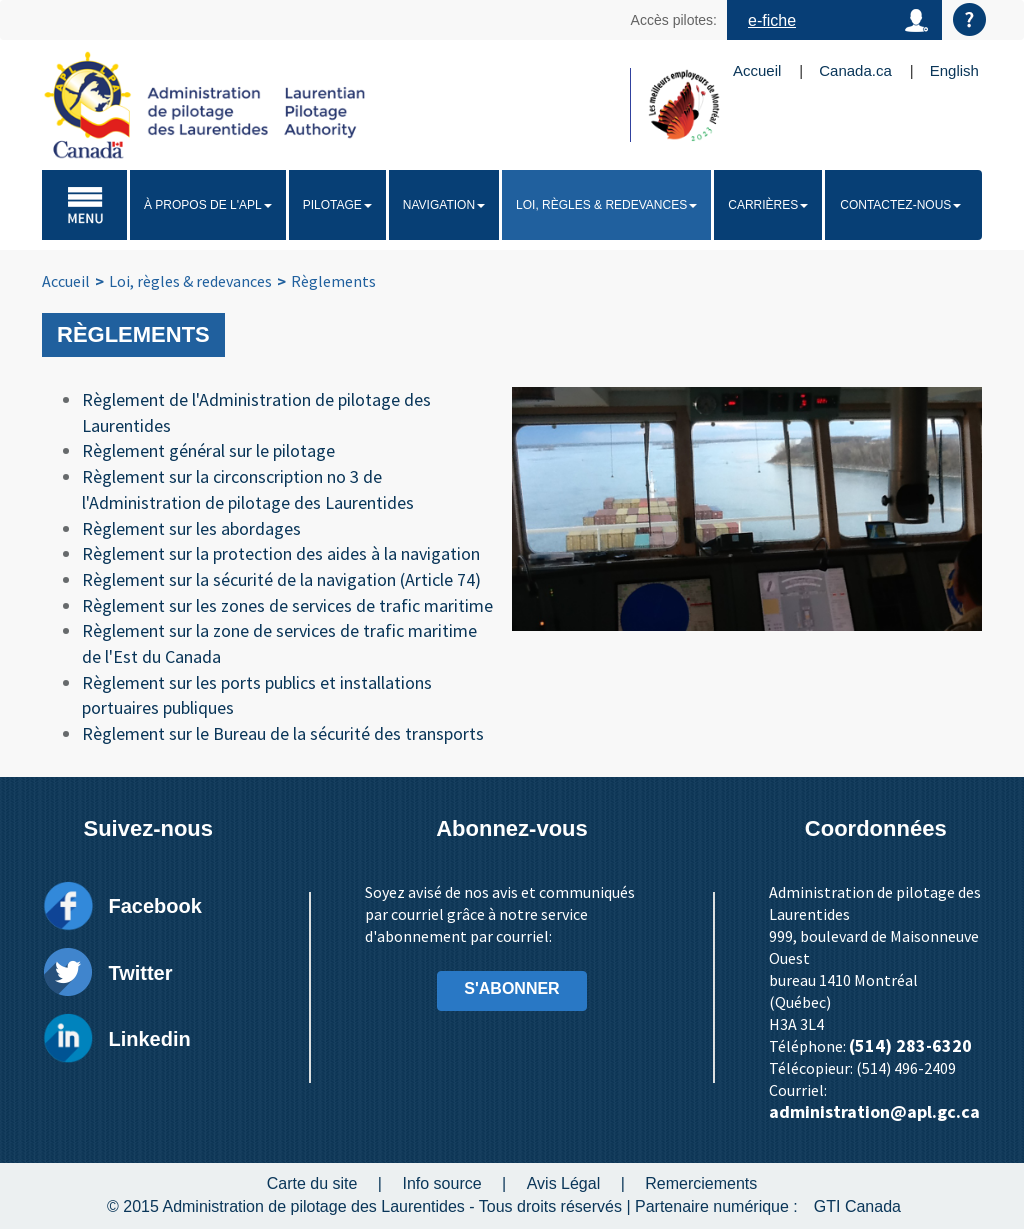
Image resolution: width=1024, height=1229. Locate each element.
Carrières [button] (768, 205)
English (954, 70)
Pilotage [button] (337, 205)
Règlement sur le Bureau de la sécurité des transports (283, 733)
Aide (969, 19)
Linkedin (149, 1039)
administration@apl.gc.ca (874, 1111)
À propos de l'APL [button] (208, 205)
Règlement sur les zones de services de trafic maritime (287, 605)
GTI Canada (857, 1206)
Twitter (140, 973)
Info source (441, 1183)
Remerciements (701, 1183)
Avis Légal (564, 1183)
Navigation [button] (444, 205)
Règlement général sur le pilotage (208, 450)
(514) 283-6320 (910, 1045)
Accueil (757, 70)
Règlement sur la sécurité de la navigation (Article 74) (281, 579)
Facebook (154, 906)
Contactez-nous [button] (900, 205)
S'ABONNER (511, 988)
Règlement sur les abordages (191, 528)
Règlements (333, 281)
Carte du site (312, 1183)
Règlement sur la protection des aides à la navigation (281, 553)
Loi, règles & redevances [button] (606, 205)
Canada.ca (855, 70)
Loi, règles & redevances (190, 281)
